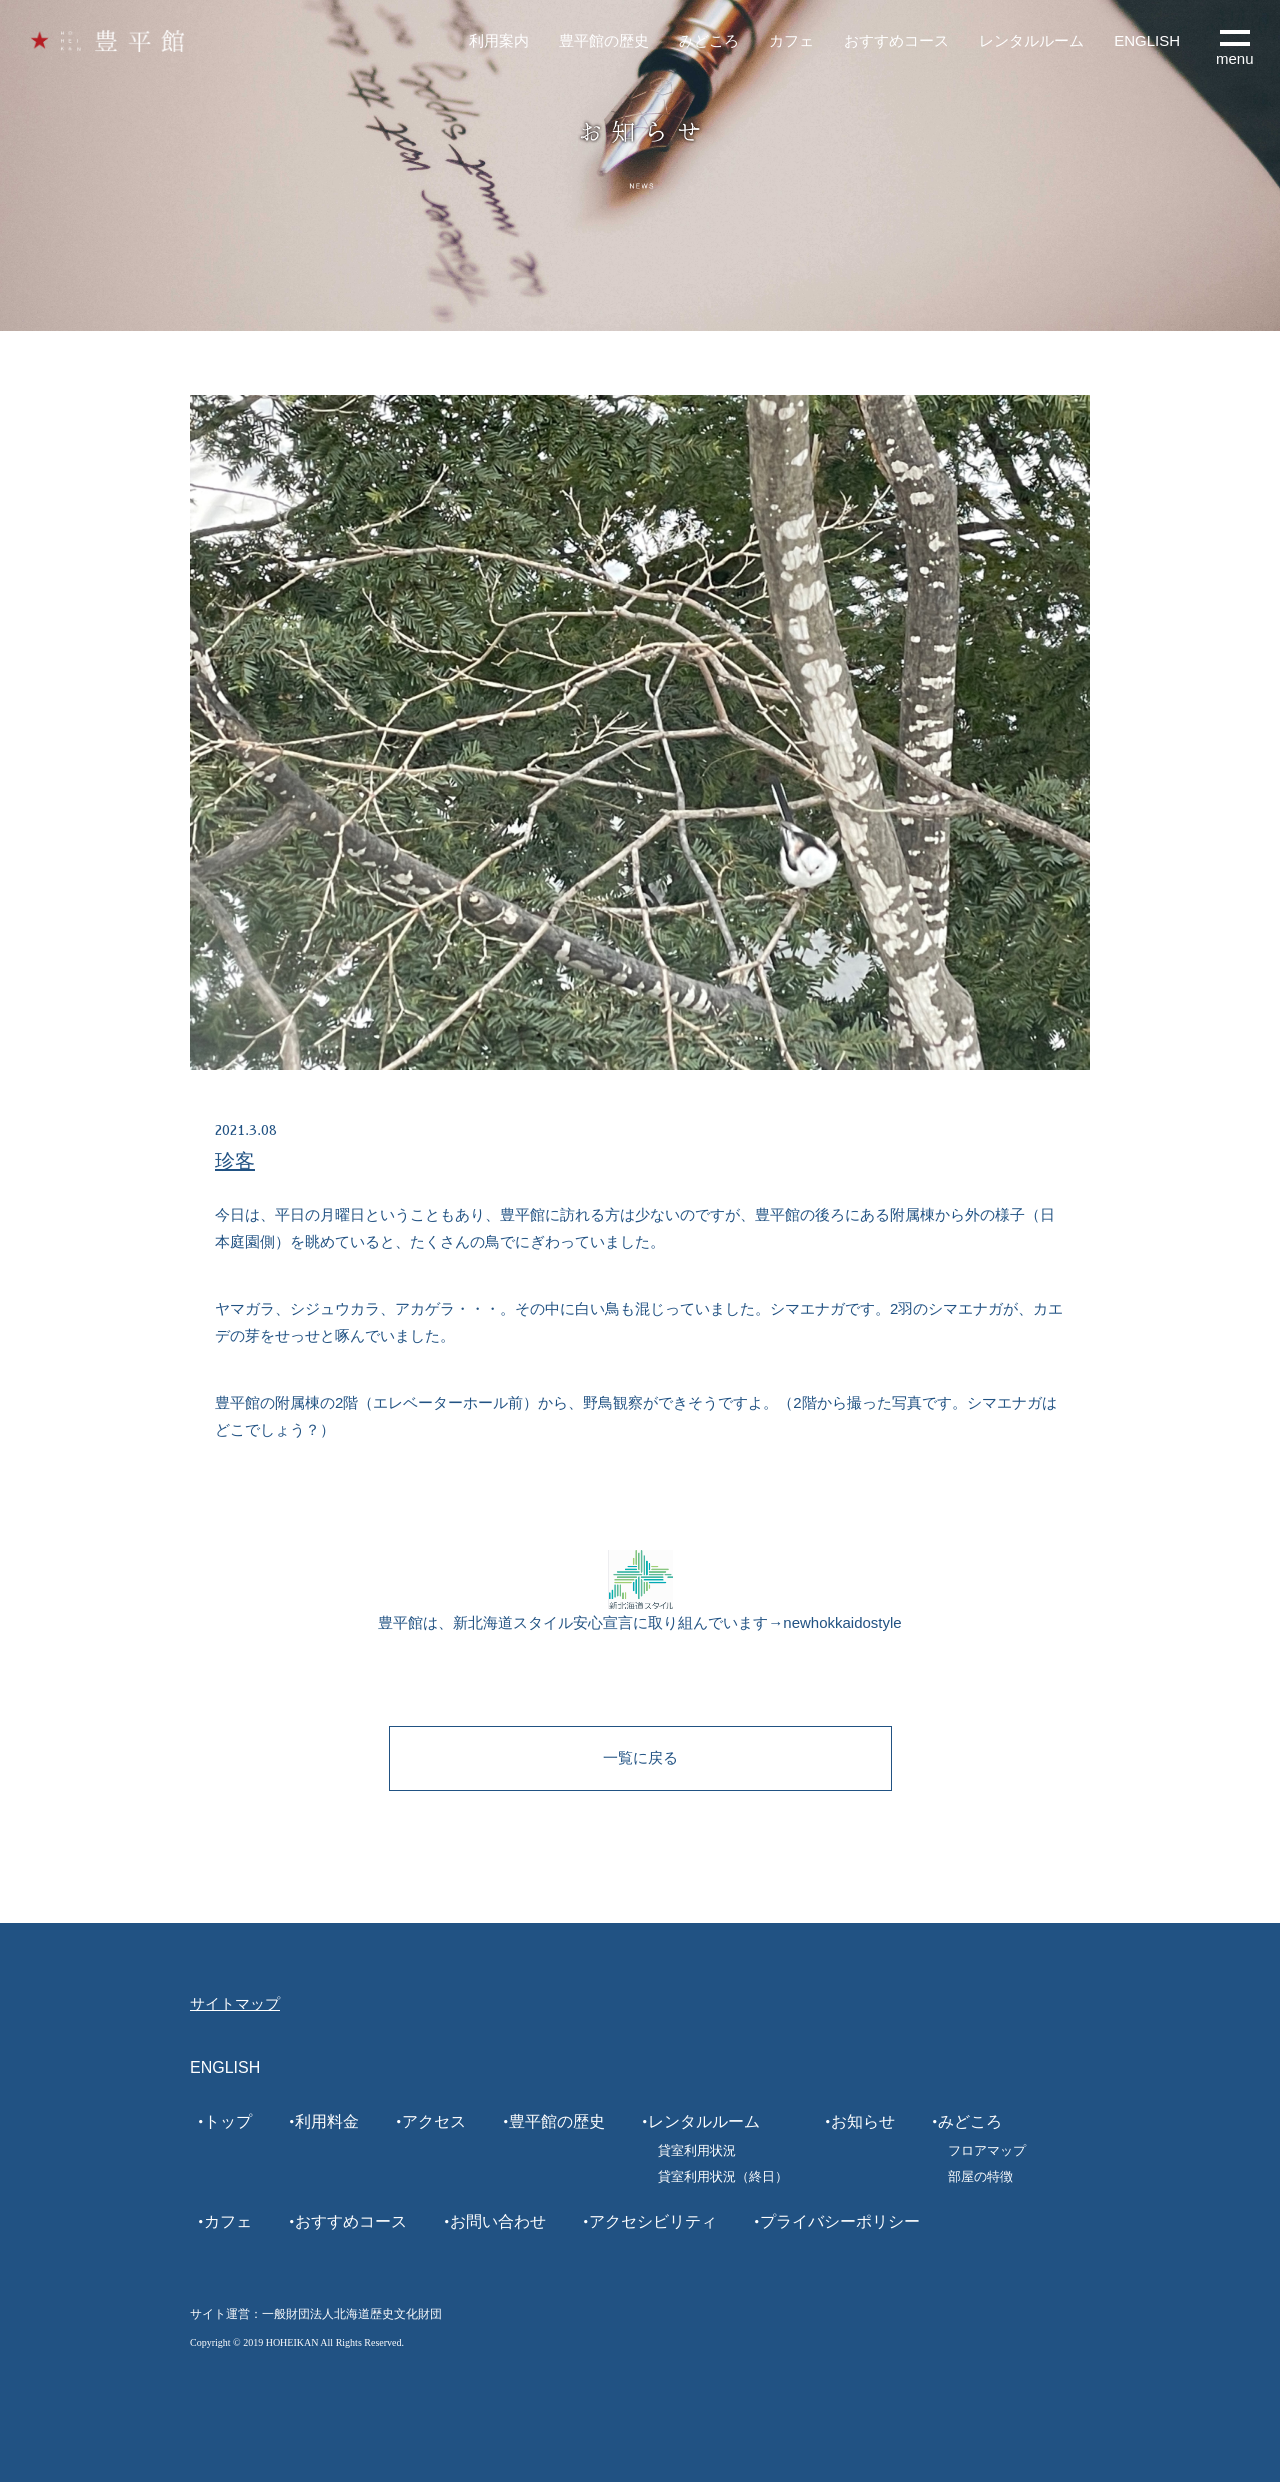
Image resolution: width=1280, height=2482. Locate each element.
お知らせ (863, 2121)
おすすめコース (896, 40)
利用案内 (499, 40)
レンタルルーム (1031, 40)
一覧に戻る (640, 1757)
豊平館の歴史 (604, 40)
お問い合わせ (498, 2221)
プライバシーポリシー (840, 2221)
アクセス (434, 2121)
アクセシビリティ (653, 2221)
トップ (228, 2121)
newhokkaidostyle (842, 1622)
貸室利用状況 (697, 2150)
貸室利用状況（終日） (723, 2176)
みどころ (709, 40)
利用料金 (327, 2121)
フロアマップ (987, 2150)
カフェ (791, 40)
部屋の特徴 (980, 2176)
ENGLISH (1147, 40)
